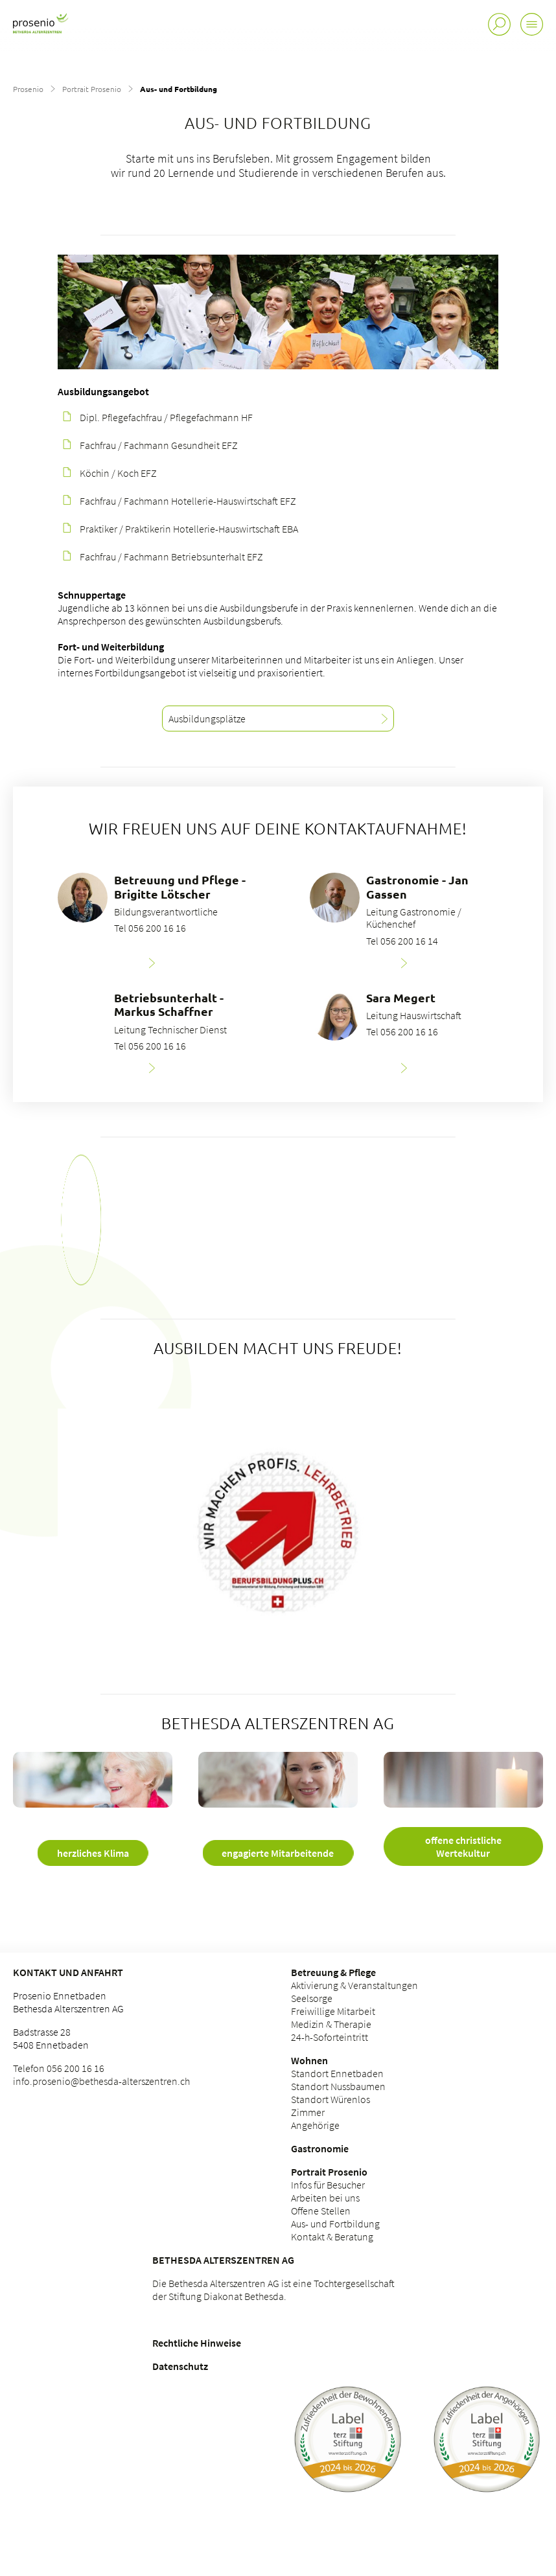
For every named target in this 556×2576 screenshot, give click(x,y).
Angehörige (315, 2125)
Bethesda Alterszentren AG (223, 2259)
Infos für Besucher (328, 2184)
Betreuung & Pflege (333, 1972)
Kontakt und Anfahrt (68, 1972)
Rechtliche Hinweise (196, 2342)
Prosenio (28, 89)
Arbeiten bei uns (325, 2197)
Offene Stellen (321, 2210)
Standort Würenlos (330, 2099)
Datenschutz (180, 2366)
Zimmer (308, 2112)
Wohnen (309, 2060)
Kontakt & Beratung (332, 2236)
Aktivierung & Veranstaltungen (354, 1985)
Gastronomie (320, 2148)
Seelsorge (311, 1998)
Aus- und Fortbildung (335, 2223)
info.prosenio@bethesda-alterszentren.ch (101, 2081)
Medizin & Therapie (331, 2024)
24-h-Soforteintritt (329, 2036)
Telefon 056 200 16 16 (58, 2068)
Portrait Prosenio (91, 89)
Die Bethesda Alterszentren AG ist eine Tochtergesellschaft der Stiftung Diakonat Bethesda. (273, 2290)
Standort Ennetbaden (337, 2073)
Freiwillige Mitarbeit (333, 2011)
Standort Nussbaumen (338, 2086)
